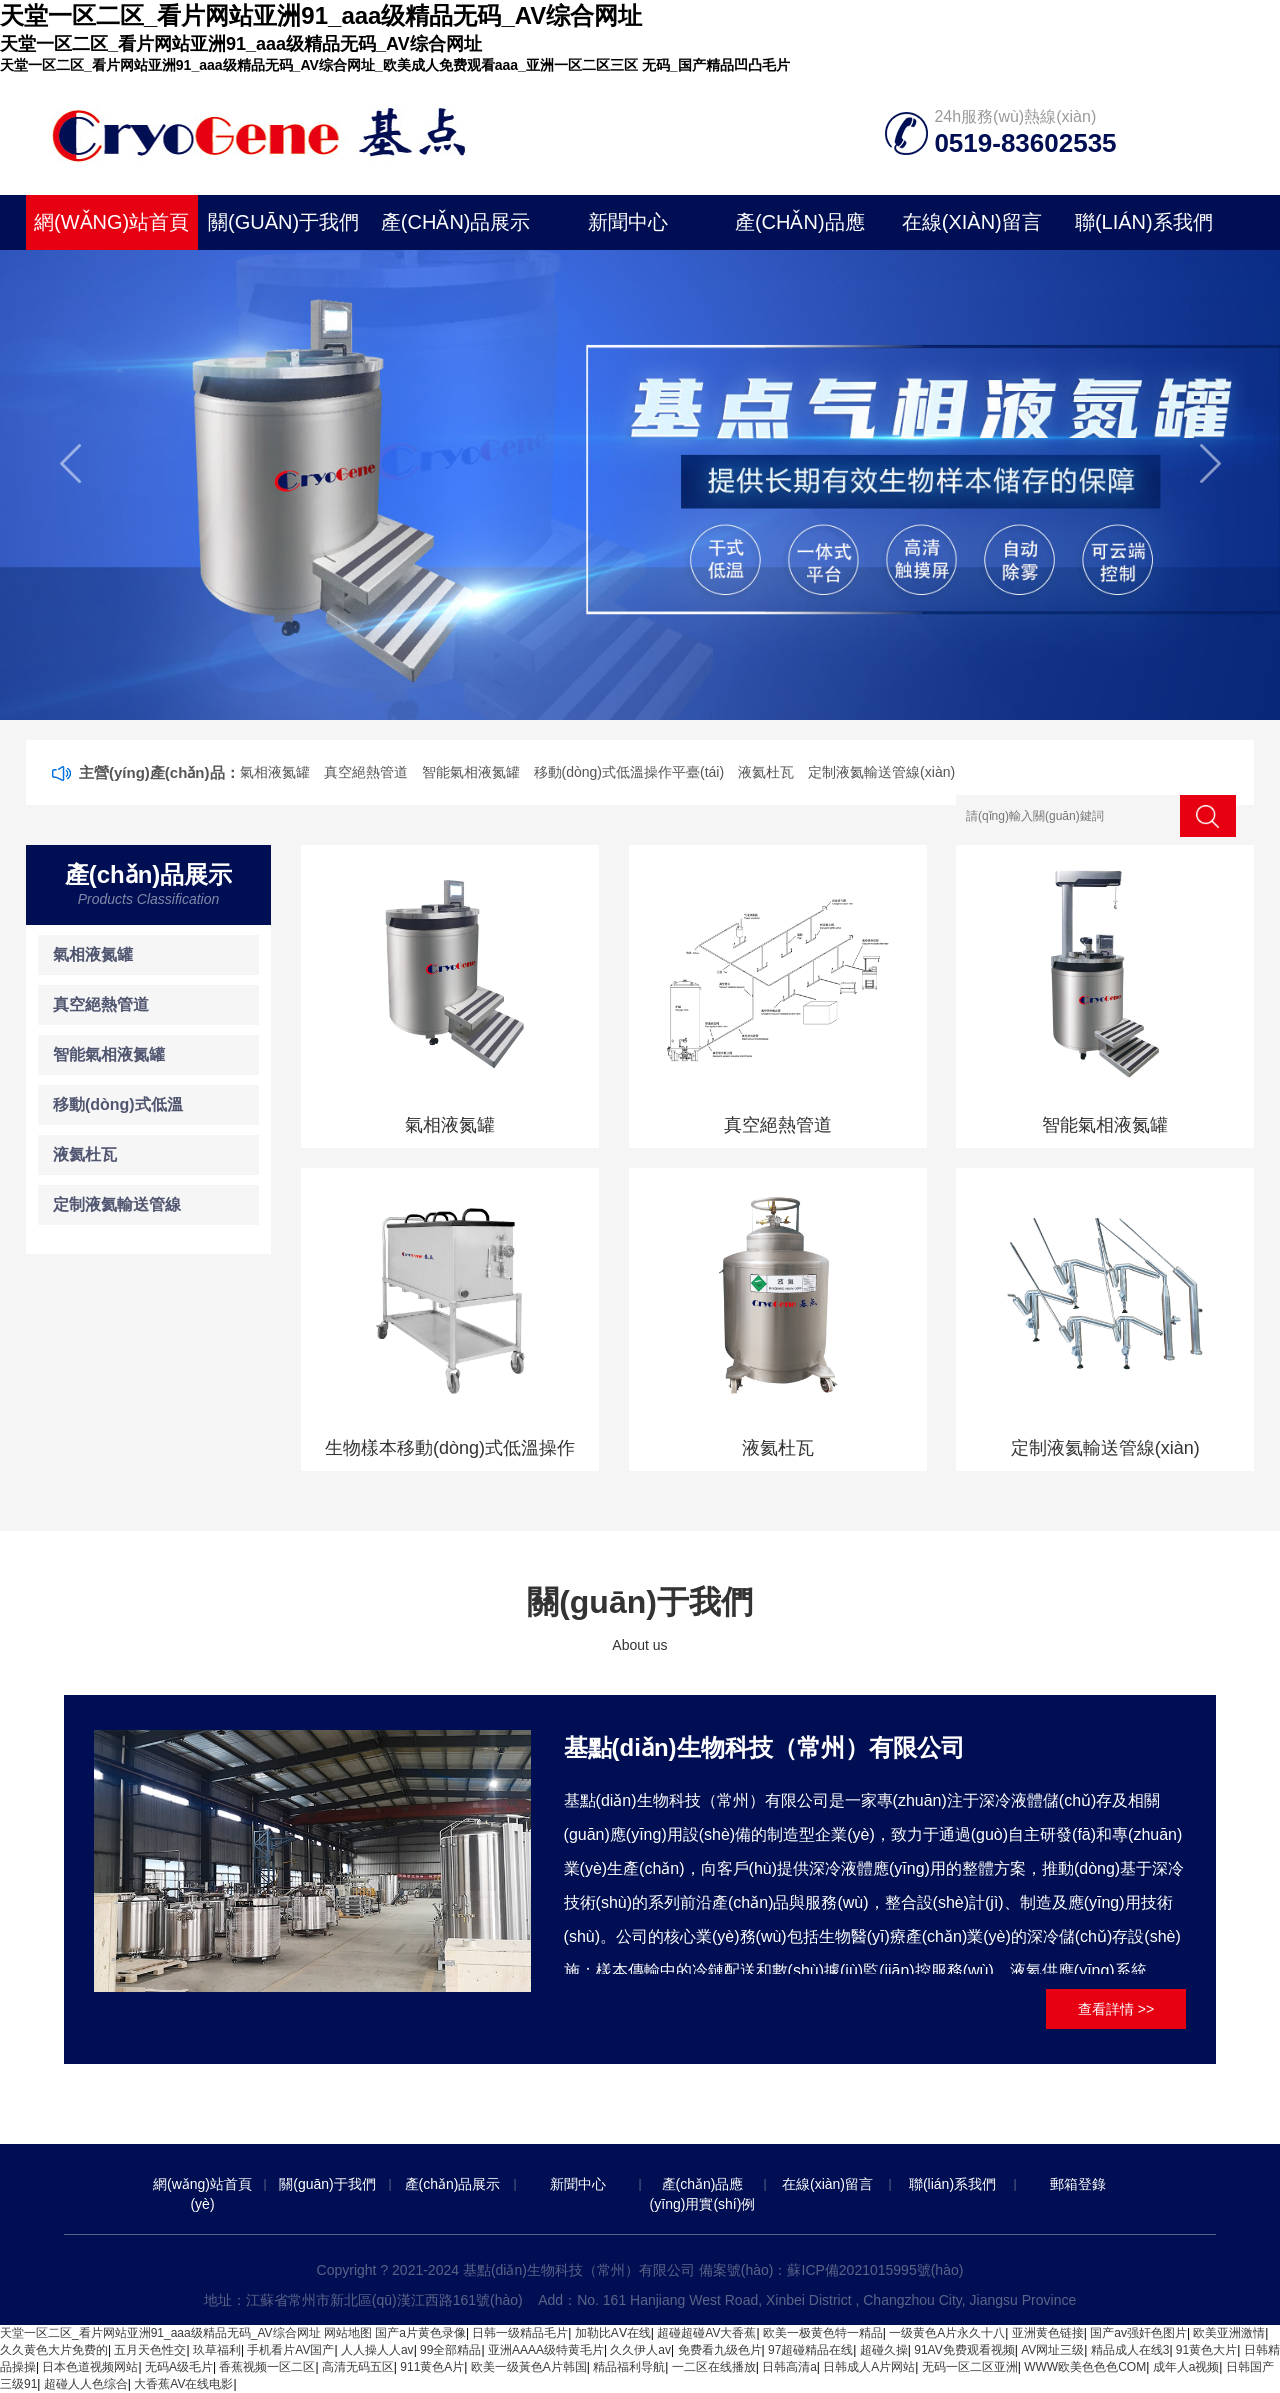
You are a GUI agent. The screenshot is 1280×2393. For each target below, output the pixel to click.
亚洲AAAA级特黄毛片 (546, 2350)
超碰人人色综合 (86, 2384)
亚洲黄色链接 (1048, 2333)
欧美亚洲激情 (1229, 2333)
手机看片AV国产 (290, 2350)
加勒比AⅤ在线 (613, 2333)
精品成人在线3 (1130, 2350)
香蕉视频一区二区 (267, 2367)
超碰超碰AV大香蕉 (706, 2333)
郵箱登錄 (1078, 2184)
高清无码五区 (358, 2367)
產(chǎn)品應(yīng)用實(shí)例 (799, 230)
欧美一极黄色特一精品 (823, 2333)
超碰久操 (884, 2350)
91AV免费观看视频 (964, 2350)
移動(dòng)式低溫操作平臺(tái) (629, 772)
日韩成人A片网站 (869, 2367)
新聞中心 (628, 222)
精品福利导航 (629, 2367)
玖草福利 (217, 2350)
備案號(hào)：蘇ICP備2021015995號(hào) (831, 2270)
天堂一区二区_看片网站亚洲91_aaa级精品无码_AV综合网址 (160, 2333)
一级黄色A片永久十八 (947, 2333)
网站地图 (348, 2333)
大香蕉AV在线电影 (183, 2384)
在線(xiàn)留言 (972, 222)
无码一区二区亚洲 (970, 2367)
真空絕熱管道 (366, 772)
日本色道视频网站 (90, 2367)
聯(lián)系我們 (1144, 222)
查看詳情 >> (1116, 2009)
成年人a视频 (1186, 2367)
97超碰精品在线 (810, 2350)
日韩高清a (789, 2367)
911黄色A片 (432, 2367)
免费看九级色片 (720, 2350)
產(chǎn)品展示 (456, 222)
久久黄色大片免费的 (54, 2350)
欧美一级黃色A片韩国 (529, 2367)
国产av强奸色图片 (1138, 2333)
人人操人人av (377, 2350)
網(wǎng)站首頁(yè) (111, 230)
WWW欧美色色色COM (1085, 2367)
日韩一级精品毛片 (520, 2333)
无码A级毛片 (179, 2367)
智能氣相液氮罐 (471, 772)
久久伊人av (640, 2350)
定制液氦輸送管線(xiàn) (881, 772)
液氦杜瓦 (766, 772)
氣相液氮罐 (275, 772)
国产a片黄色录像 (420, 2333)
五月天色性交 (150, 2350)
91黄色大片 (1206, 2350)
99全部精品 (450, 2350)
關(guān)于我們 (283, 222)
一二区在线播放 (714, 2367)
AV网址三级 (1052, 2350)
